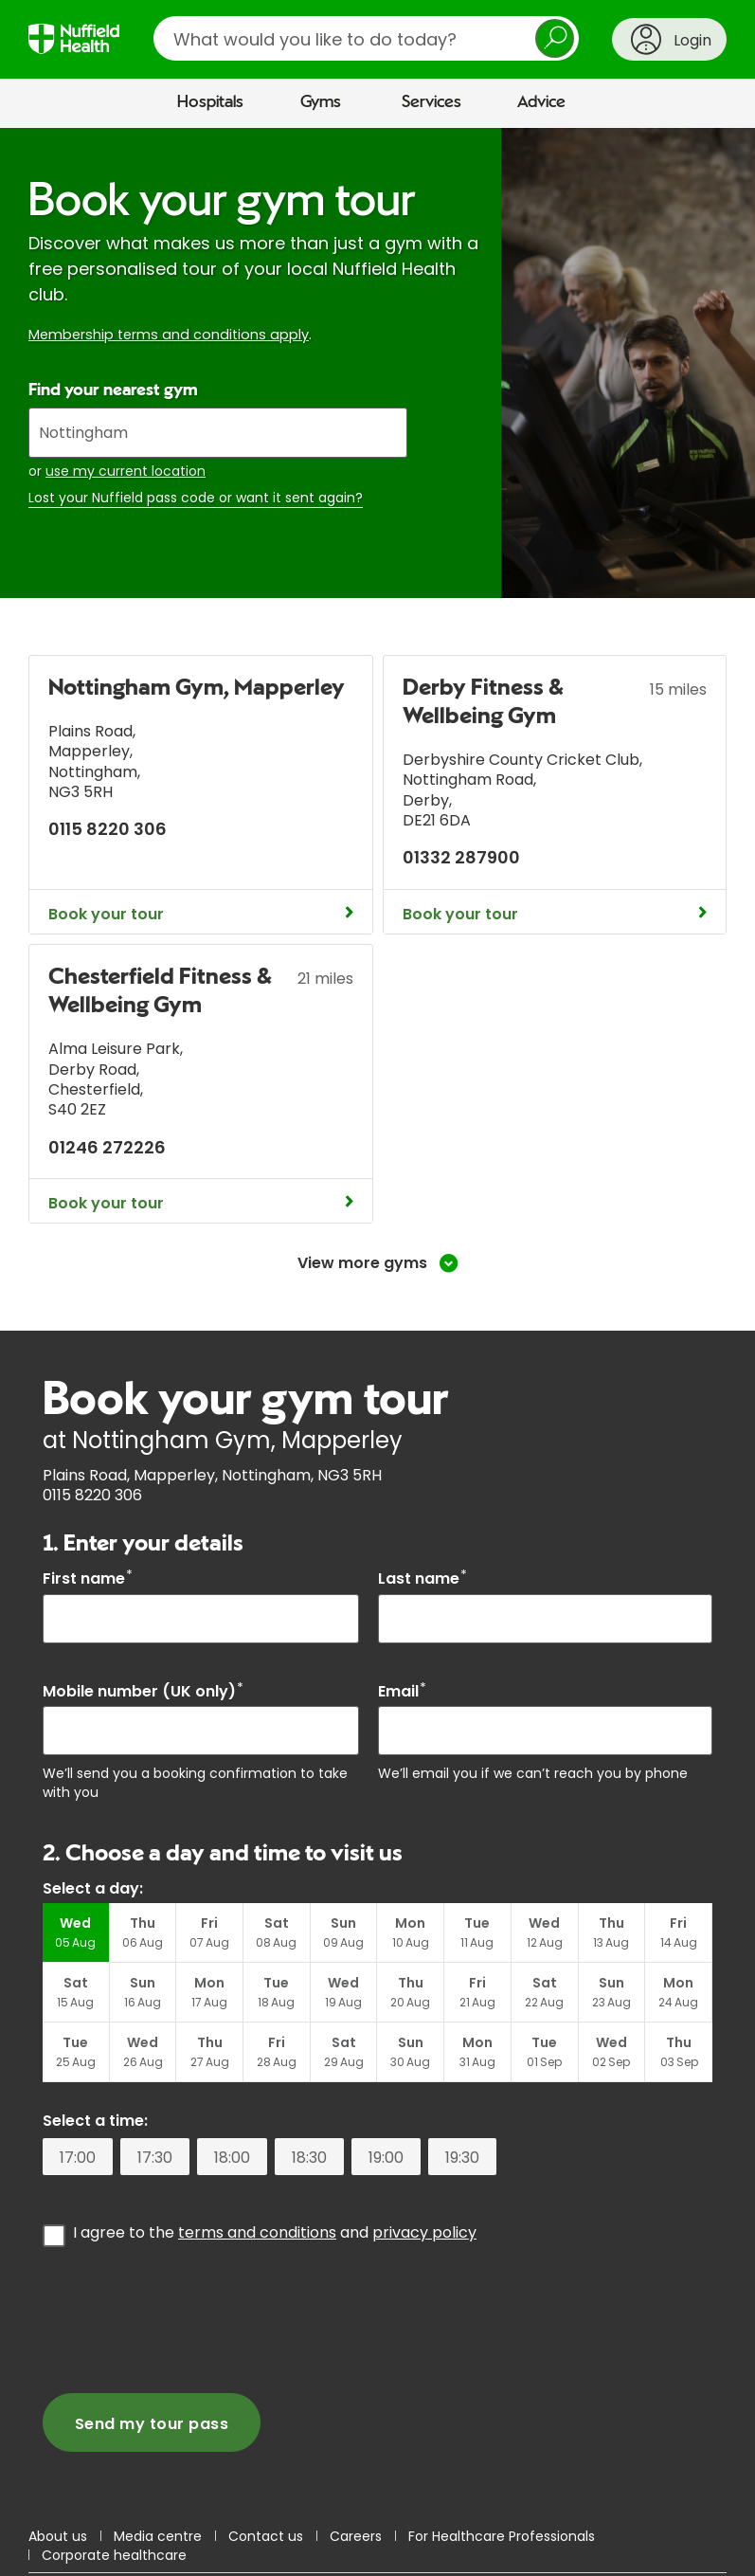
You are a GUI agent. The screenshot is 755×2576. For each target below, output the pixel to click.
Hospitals (210, 102)
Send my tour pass (151, 2424)
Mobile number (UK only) (143, 1691)
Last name (422, 1578)
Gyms (320, 102)
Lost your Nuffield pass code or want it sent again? (195, 498)
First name (88, 1578)
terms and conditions (257, 2232)
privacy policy (424, 2232)
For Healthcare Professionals (501, 2536)
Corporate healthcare (114, 2555)
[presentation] (187, 2318)
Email (402, 1691)
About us (57, 2536)
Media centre (158, 2536)
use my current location (125, 471)
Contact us (265, 2536)
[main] (377, 1318)
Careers (356, 2536)
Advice (541, 102)
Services (431, 102)
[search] (366, 38)
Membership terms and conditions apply (168, 334)
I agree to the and (274, 2232)
